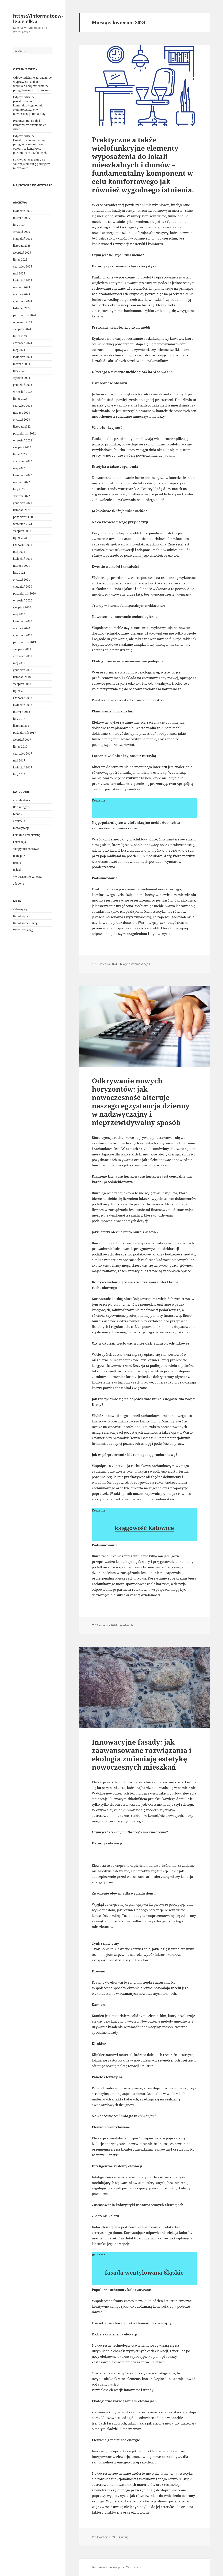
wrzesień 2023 (22, 392)
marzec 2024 (21, 364)
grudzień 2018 (22, 670)
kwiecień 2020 (22, 621)
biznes (17, 814)
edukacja (19, 821)
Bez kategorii (21, 807)
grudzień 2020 (22, 586)
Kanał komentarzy (25, 923)
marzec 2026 (21, 218)
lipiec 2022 (20, 454)
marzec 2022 (21, 482)
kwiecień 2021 (22, 559)
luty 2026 (19, 225)
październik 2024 (24, 315)
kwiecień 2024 (22, 357)
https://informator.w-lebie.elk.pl (38, 19)
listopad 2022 (22, 426)
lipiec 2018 (20, 691)
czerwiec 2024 (22, 343)
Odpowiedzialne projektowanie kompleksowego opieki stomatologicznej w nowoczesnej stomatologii (30, 105)
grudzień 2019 (22, 635)
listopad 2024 (22, 308)
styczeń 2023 (21, 419)
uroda (17, 863)
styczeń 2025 (21, 294)
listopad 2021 (22, 510)
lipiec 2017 (20, 746)
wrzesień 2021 (22, 524)
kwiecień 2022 (22, 475)
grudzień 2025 (22, 239)
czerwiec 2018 (22, 698)
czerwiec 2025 (22, 266)
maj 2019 (19, 663)
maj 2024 (19, 350)
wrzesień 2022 (22, 440)
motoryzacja (21, 828)
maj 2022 (19, 468)
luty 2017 (19, 774)
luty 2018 (19, 719)
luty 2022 (19, 489)
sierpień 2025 (22, 252)
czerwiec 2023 (22, 406)
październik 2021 (24, 517)
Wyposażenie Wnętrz (27, 877)
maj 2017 (19, 760)
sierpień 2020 (22, 607)
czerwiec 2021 (22, 545)
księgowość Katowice (144, 1528)
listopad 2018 (22, 677)
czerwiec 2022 (22, 461)
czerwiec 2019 (22, 656)
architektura (21, 800)
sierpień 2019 (22, 649)
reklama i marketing (26, 835)
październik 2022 (24, 433)
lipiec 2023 (20, 399)
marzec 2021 (21, 566)
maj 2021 (19, 552)
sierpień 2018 (22, 684)
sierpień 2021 (22, 531)
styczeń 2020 (21, 628)
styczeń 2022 (21, 496)
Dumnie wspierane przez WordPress (116, 2567)
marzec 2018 (21, 712)
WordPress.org (23, 930)
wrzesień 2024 (22, 322)
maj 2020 (19, 614)
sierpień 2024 (22, 329)
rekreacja (19, 842)
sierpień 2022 (22, 447)
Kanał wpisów (22, 916)
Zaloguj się (20, 909)
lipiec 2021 (20, 538)
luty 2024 (19, 371)
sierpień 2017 (22, 739)
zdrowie (18, 884)
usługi (17, 870)
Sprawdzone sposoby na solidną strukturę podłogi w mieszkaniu (31, 164)
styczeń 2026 (21, 232)
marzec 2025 (21, 287)
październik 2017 (24, 733)
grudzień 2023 (22, 385)
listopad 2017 (22, 726)
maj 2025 (19, 273)
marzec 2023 (21, 412)
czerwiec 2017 (22, 753)
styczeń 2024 (21, 378)
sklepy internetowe (26, 849)
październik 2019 (24, 642)
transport (19, 856)
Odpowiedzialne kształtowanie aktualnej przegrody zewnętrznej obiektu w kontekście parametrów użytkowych (30, 144)
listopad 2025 (22, 246)
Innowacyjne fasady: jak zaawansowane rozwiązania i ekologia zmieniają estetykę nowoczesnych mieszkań (141, 1754)
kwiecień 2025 (22, 280)
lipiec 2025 (20, 259)
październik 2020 (24, 593)
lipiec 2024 (20, 336)
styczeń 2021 (21, 579)
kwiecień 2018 (22, 705)
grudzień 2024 (22, 301)
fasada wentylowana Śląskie (144, 2272)
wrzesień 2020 (22, 600)
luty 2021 (19, 573)
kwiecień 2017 (22, 767)
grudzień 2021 (22, 503)
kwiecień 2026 (22, 211)
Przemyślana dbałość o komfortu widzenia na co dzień (29, 125)
